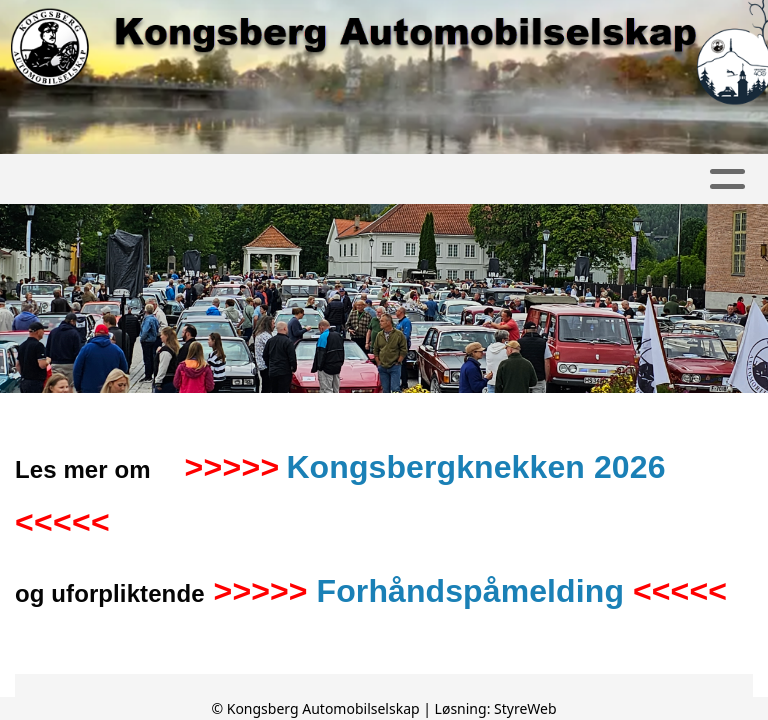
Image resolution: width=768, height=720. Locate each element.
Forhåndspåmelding (471, 591)
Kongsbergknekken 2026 (475, 467)
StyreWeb (525, 708)
